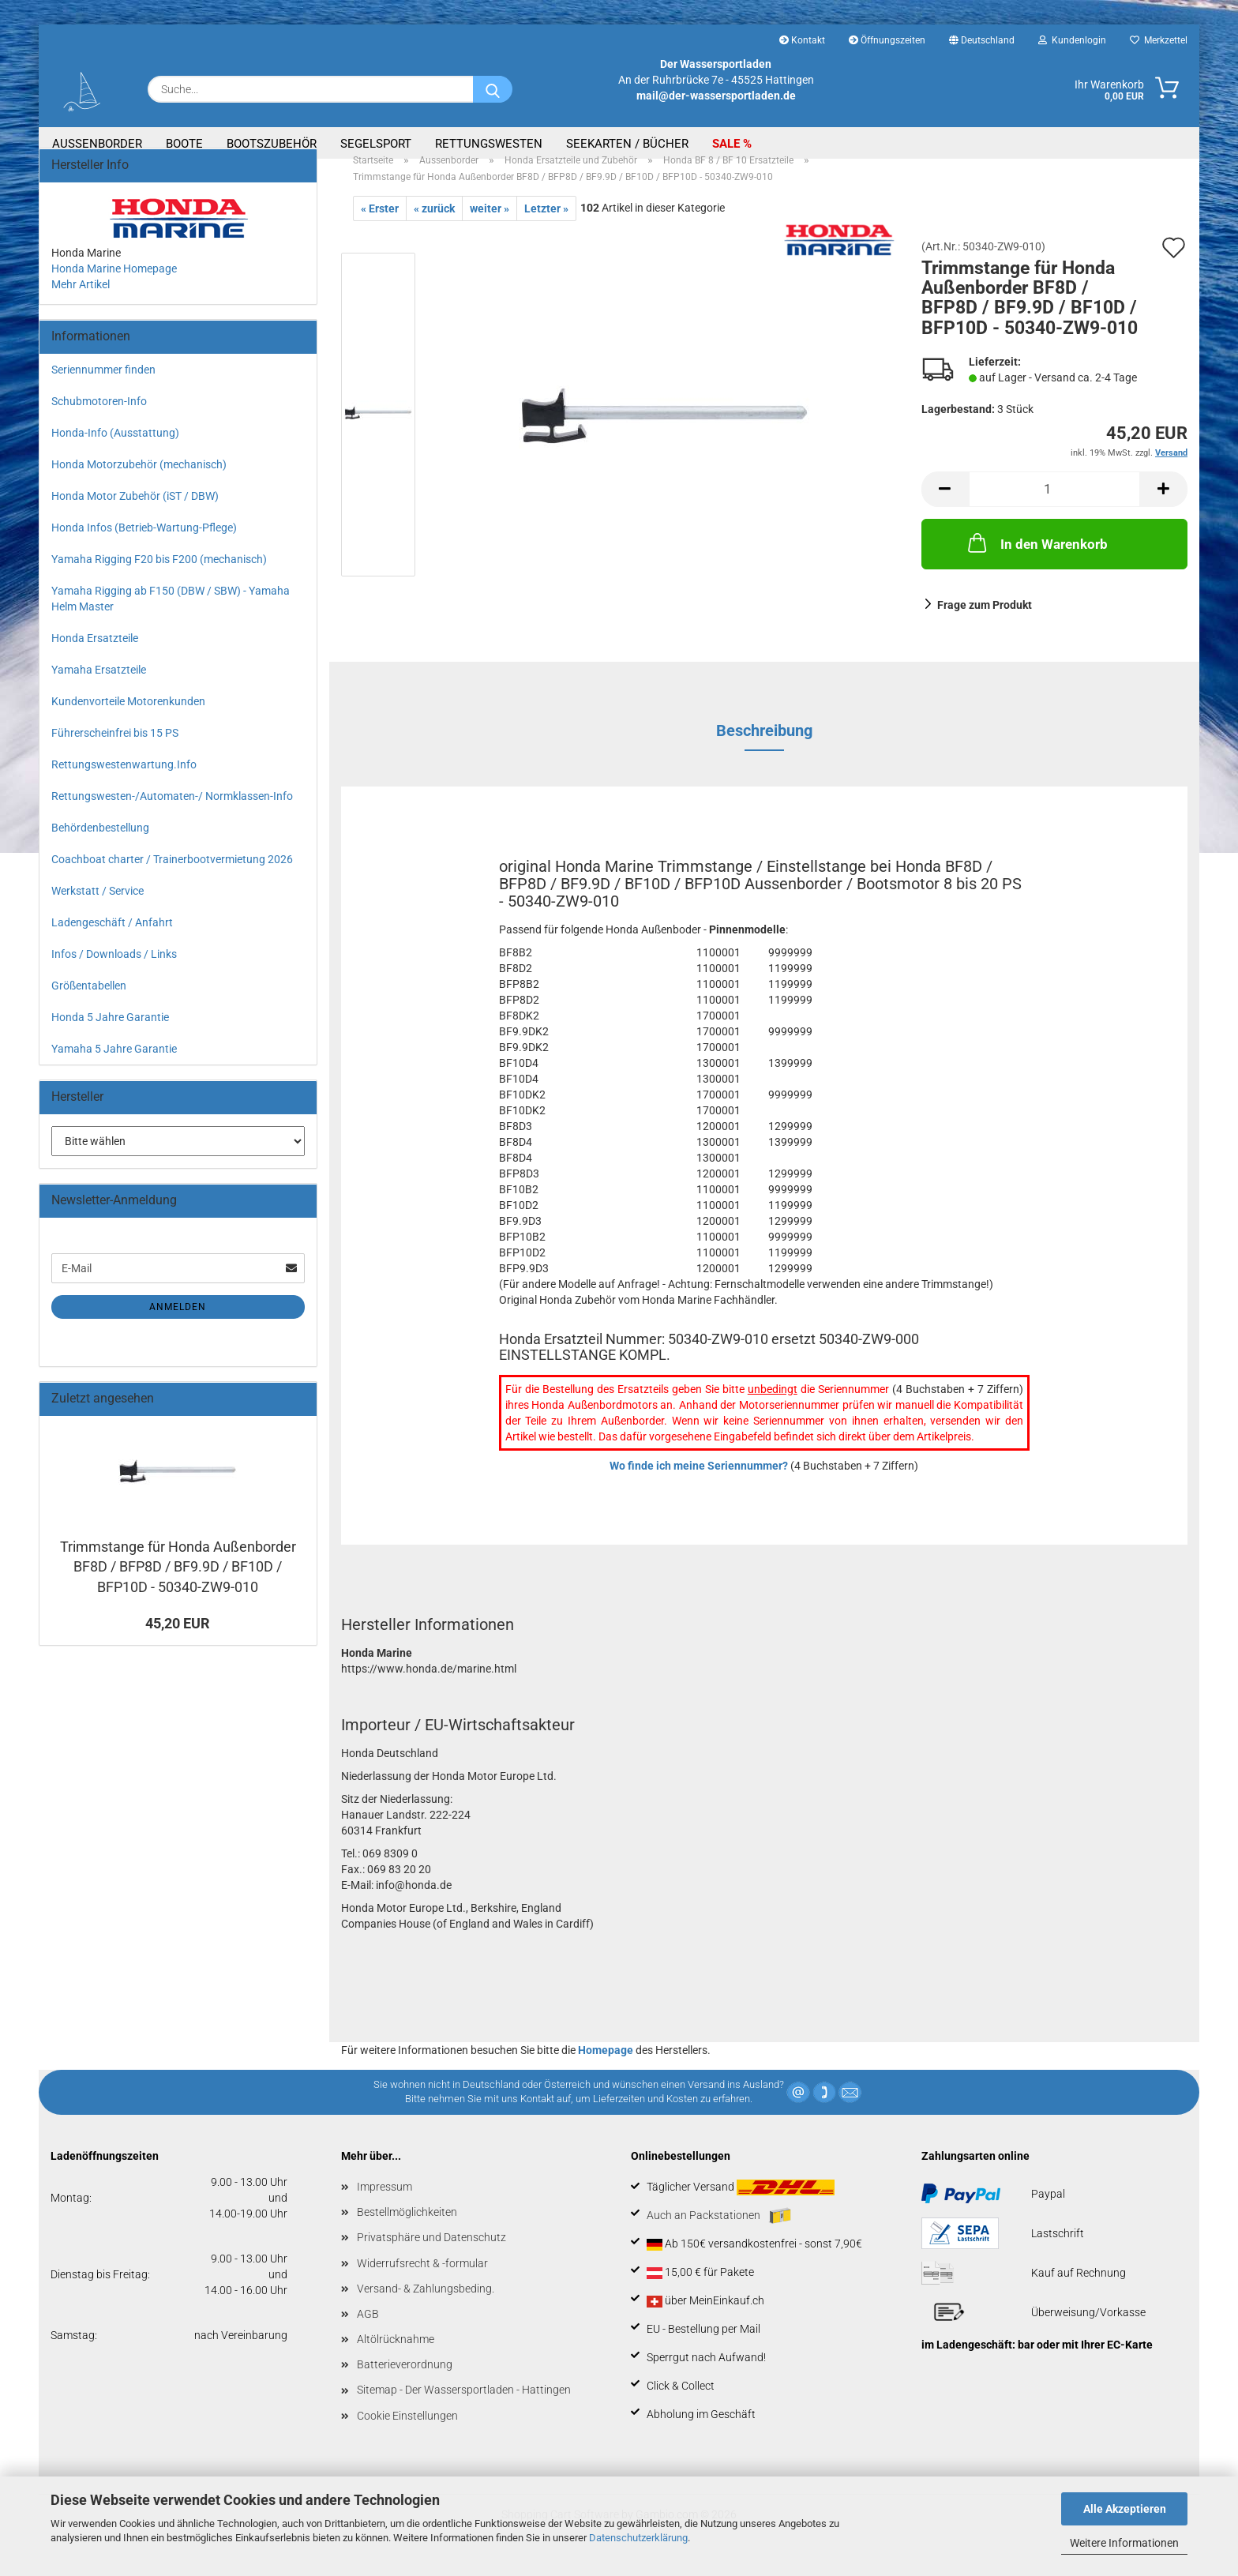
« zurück (434, 226)
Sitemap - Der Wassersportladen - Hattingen (464, 2407)
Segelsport (375, 144)
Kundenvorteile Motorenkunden (128, 719)
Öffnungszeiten (887, 40)
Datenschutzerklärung (638, 2538)
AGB (368, 2332)
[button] (945, 507)
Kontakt (802, 40)
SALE (727, 144)
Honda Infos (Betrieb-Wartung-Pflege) (144, 545)
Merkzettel (1158, 40)
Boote (184, 144)
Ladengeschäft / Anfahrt (112, 940)
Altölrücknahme (395, 2357)
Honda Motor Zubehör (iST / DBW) (135, 514)
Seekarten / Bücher (627, 144)
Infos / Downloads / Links (114, 972)
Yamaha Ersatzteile (98, 688)
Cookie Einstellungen (407, 2434)
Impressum (384, 2205)
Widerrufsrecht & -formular (422, 2280)
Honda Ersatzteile (94, 656)
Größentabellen (88, 1003)
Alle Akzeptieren (1124, 2509)
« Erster (380, 226)
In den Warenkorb (1036, 560)
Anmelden (177, 1325)
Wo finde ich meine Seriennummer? (699, 1484)
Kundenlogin (1072, 40)
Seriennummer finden (103, 387)
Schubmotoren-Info (99, 419)
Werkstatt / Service (97, 909)
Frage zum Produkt (984, 623)
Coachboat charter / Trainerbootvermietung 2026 (172, 877)
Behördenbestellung (100, 845)
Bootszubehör (272, 144)
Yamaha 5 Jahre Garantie (114, 1067)
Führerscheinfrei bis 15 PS (114, 751)
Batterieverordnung (404, 2382)
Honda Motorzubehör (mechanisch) (139, 482)
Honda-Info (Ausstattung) (115, 451)
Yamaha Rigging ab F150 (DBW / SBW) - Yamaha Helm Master (170, 617)
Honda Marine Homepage (114, 286)
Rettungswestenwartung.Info (124, 782)
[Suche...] (492, 89)
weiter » (489, 226)
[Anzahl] (1055, 507)
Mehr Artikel (80, 302)
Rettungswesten (488, 144)
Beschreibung (764, 748)
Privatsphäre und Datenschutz (431, 2255)
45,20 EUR (177, 1641)
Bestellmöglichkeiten (407, 2230)
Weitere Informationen (1124, 2543)
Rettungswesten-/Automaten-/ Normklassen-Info (172, 814)
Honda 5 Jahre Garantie (110, 1035)
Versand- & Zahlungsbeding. (425, 2306)
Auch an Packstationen (719, 2234)
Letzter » (546, 226)
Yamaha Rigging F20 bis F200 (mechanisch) (159, 577)
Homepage (605, 2068)
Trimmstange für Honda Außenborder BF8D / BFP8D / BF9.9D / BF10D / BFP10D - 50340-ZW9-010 (178, 1584)
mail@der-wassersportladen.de (716, 95)
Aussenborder (97, 144)
